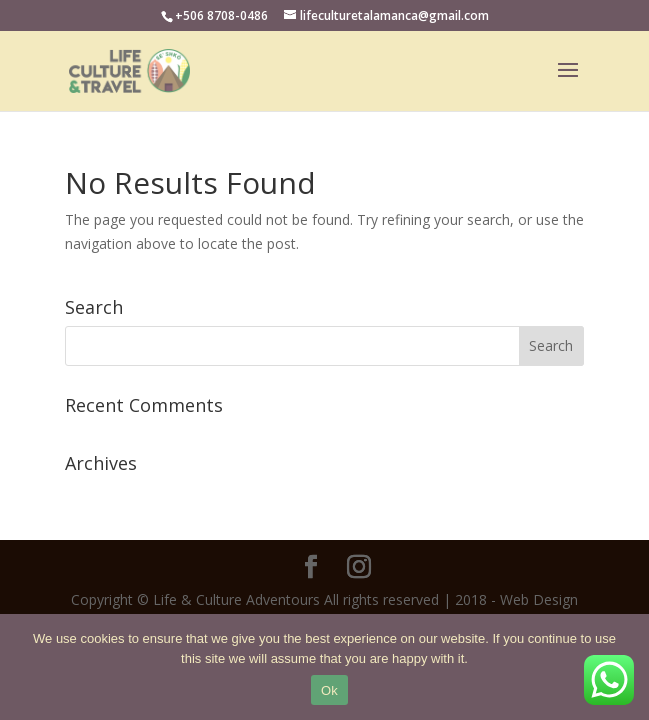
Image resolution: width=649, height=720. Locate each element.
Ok (329, 690)
